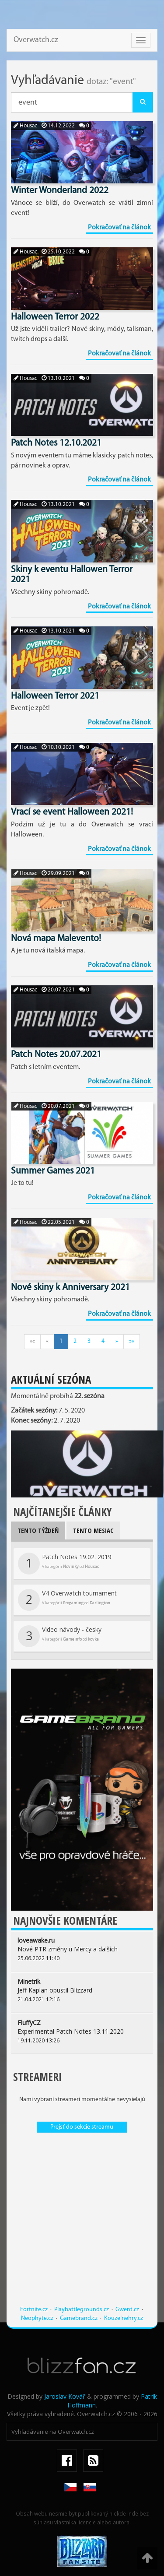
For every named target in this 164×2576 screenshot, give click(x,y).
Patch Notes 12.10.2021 (56, 443)
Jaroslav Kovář (64, 2396)
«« (32, 1341)
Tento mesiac (93, 1530)
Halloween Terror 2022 (55, 317)
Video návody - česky (59, 1636)
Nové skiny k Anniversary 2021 (70, 1287)
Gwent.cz (127, 2309)
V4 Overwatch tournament (67, 1600)
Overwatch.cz (36, 40)
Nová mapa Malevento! (56, 938)
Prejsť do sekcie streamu (81, 2127)
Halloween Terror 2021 (55, 696)
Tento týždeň (38, 1530)
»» (131, 1341)
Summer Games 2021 (53, 1171)
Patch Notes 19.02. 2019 (65, 1563)
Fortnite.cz (34, 2309)
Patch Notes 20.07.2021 (56, 1054)
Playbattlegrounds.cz (81, 2309)
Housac (25, 126)
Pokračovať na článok (119, 227)
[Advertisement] (82, 2223)
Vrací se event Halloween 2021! (72, 812)
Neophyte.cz (37, 2318)
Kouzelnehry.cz (123, 2318)
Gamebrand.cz (79, 2318)
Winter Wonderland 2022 (59, 190)
